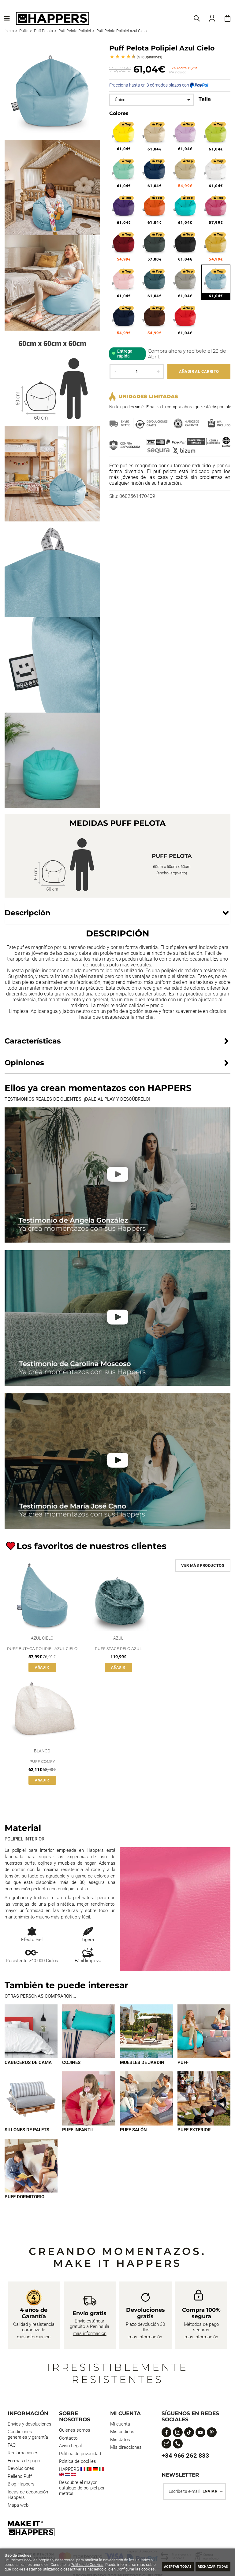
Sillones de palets (27, 2130)
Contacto (68, 2439)
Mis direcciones (126, 2448)
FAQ (12, 2446)
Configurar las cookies (36, 2569)
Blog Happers (21, 2485)
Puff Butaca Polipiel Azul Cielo (42, 1648)
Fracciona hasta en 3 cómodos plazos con (158, 85)
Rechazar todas (209, 2565)
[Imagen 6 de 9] (88, 2099)
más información (33, 2338)
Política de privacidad (80, 2454)
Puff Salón (133, 2130)
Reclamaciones (23, 2453)
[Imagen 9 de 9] (31, 2166)
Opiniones (149, 57)
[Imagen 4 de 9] (203, 2031)
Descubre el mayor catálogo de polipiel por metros (82, 2489)
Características (33, 1040)
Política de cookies (77, 2462)
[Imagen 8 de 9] (203, 2099)
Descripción (27, 912)
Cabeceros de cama (28, 2063)
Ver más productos (202, 1565)
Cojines (71, 2063)
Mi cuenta (120, 2425)
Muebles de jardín (142, 2063)
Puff (182, 2063)
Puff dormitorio (24, 2197)
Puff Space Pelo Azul (118, 1648)
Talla (205, 99)
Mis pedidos (122, 2432)
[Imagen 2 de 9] (88, 2031)
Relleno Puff (20, 2477)
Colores (119, 113)
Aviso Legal (70, 2446)
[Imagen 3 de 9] (146, 2031)
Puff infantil (78, 2130)
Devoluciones (21, 2469)
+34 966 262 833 (185, 2456)
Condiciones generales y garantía (28, 2435)
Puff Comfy (42, 1761)
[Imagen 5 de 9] (31, 2099)
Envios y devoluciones (29, 2425)
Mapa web (18, 2506)
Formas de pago (24, 2461)
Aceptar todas (165, 2565)
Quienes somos (74, 2431)
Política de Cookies (105, 2560)
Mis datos (120, 2440)
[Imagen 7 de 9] (146, 2099)
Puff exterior (194, 2130)
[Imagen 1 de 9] (31, 2031)
